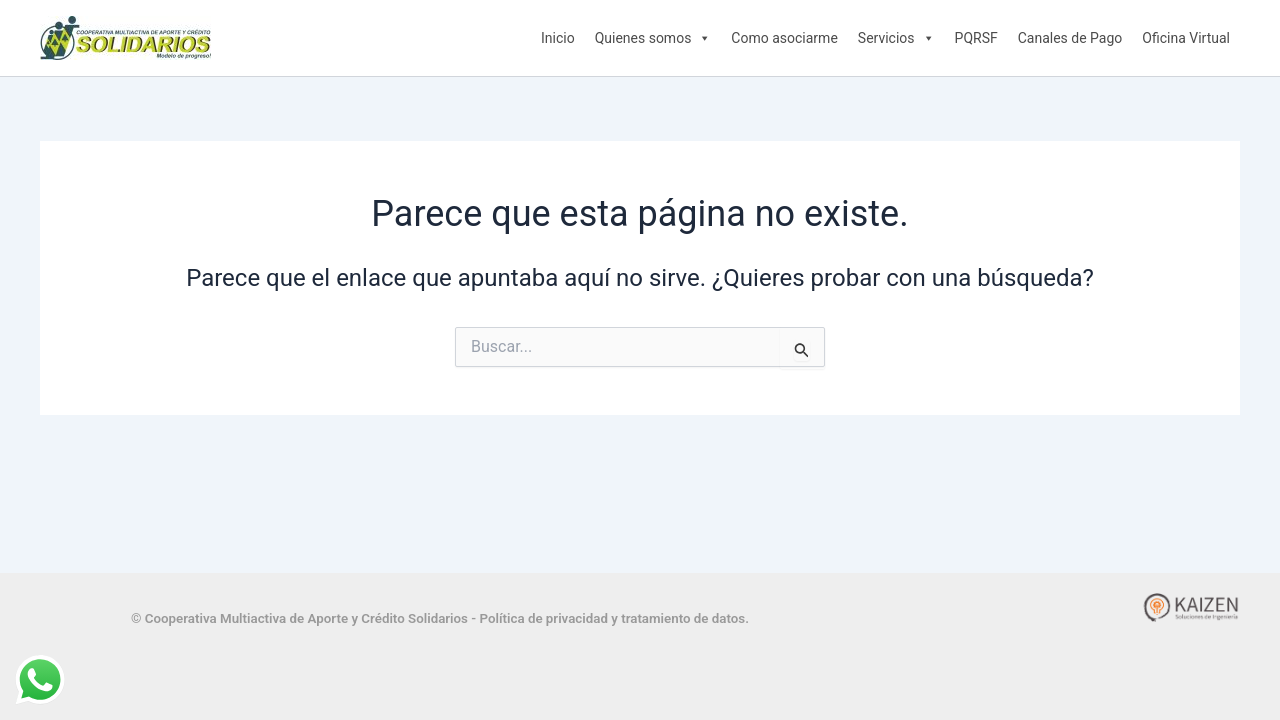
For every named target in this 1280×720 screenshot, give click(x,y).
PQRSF (976, 38)
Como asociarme (784, 38)
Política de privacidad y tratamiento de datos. (614, 618)
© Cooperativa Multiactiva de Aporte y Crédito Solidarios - (305, 618)
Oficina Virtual (1186, 38)
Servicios (896, 38)
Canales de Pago (1070, 38)
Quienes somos (653, 38)
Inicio (558, 38)
